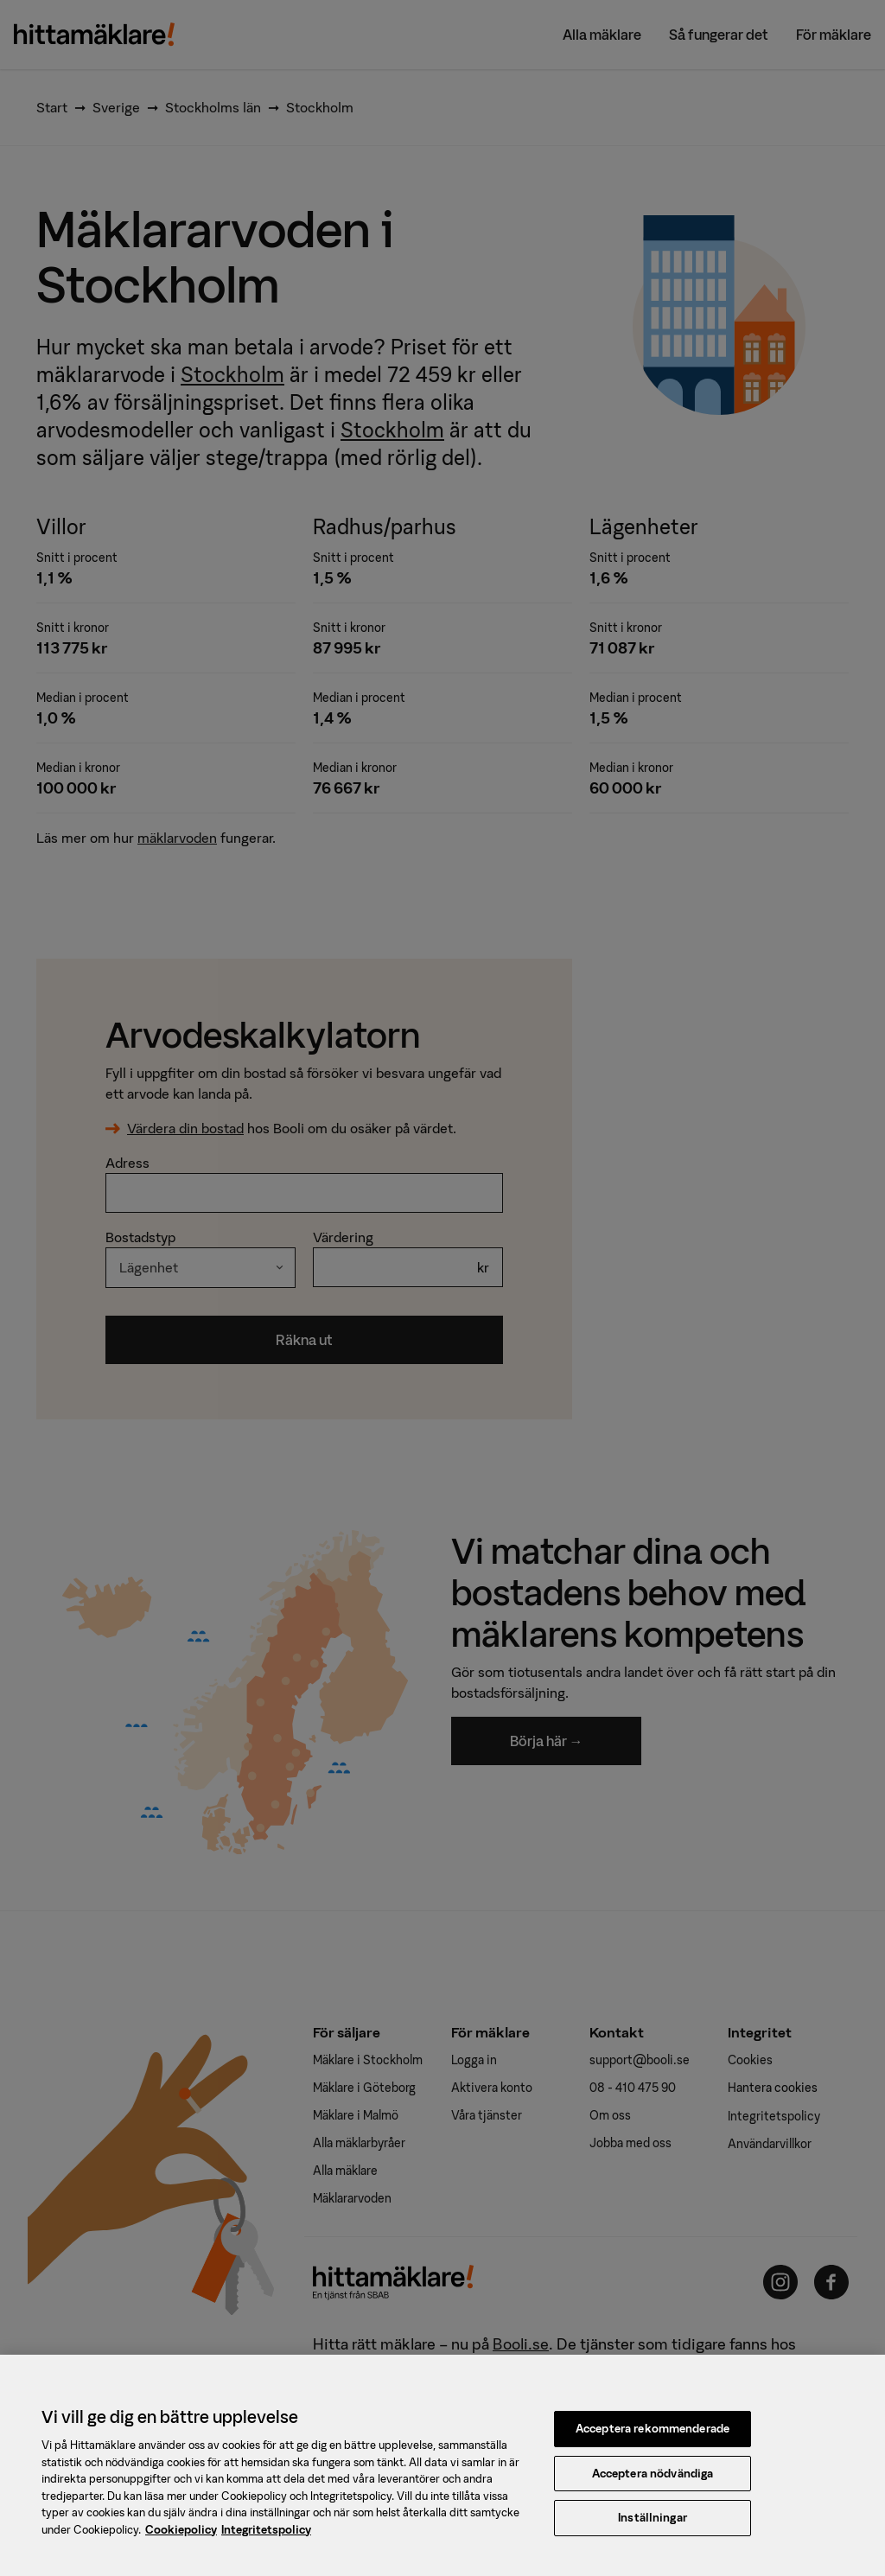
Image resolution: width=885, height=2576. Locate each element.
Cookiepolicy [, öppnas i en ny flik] (181, 2537)
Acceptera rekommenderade (652, 2436)
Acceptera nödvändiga (653, 2481)
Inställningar (652, 2526)
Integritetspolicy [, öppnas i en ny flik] (266, 2537)
